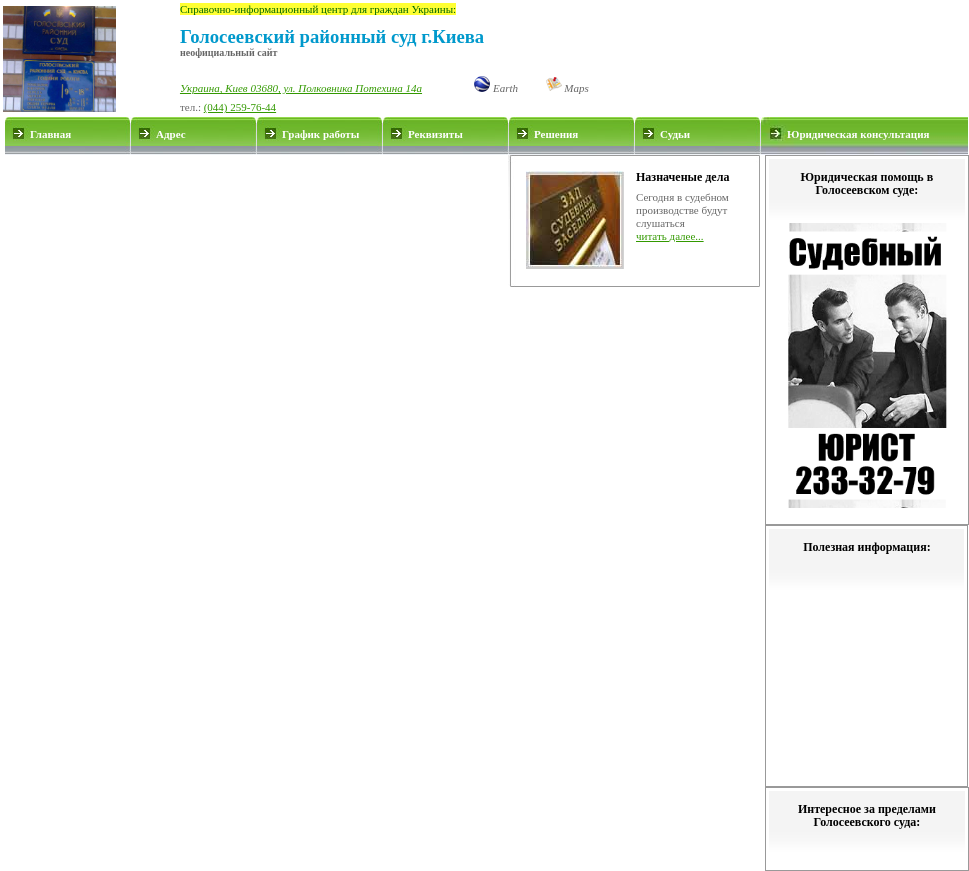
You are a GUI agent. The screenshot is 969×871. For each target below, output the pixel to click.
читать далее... (670, 236)
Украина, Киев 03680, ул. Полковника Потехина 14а (301, 88)
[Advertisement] (257, 221)
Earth (496, 88)
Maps (567, 88)
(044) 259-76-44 (240, 107)
